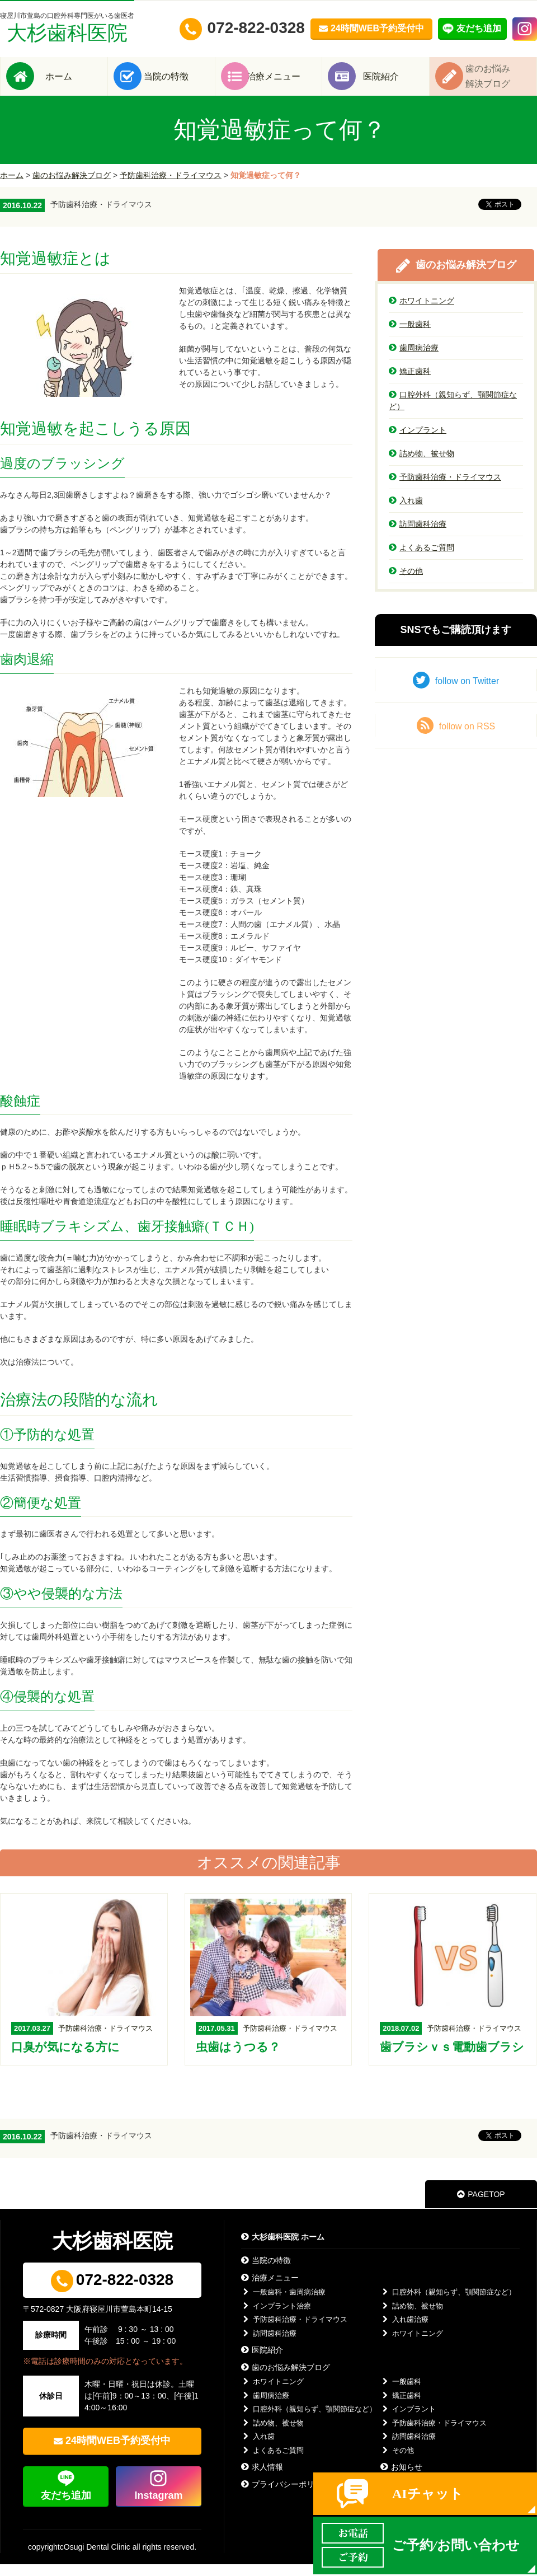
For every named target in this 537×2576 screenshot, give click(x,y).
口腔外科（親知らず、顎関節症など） (453, 412)
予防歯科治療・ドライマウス (171, 186)
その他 (406, 582)
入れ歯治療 (404, 2331)
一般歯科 (410, 335)
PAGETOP (481, 2206)
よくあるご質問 (421, 559)
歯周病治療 (414, 359)
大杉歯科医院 (67, 27)
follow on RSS (456, 737)
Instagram (158, 2507)
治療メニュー (285, 82)
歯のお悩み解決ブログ (71, 186)
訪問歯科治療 (417, 535)
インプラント (417, 441)
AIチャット (427, 2493)
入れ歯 (406, 512)
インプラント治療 (276, 2317)
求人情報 (262, 2478)
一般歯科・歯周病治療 (283, 2303)
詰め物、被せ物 (421, 465)
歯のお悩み (500, 82)
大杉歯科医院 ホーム (282, 2248)
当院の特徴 (178, 82)
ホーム (70, 82)
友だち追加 (66, 2507)
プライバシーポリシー (285, 2495)
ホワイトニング (421, 312)
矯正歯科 (410, 382)
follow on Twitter (456, 691)
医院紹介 (393, 82)
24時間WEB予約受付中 (118, 2452)
